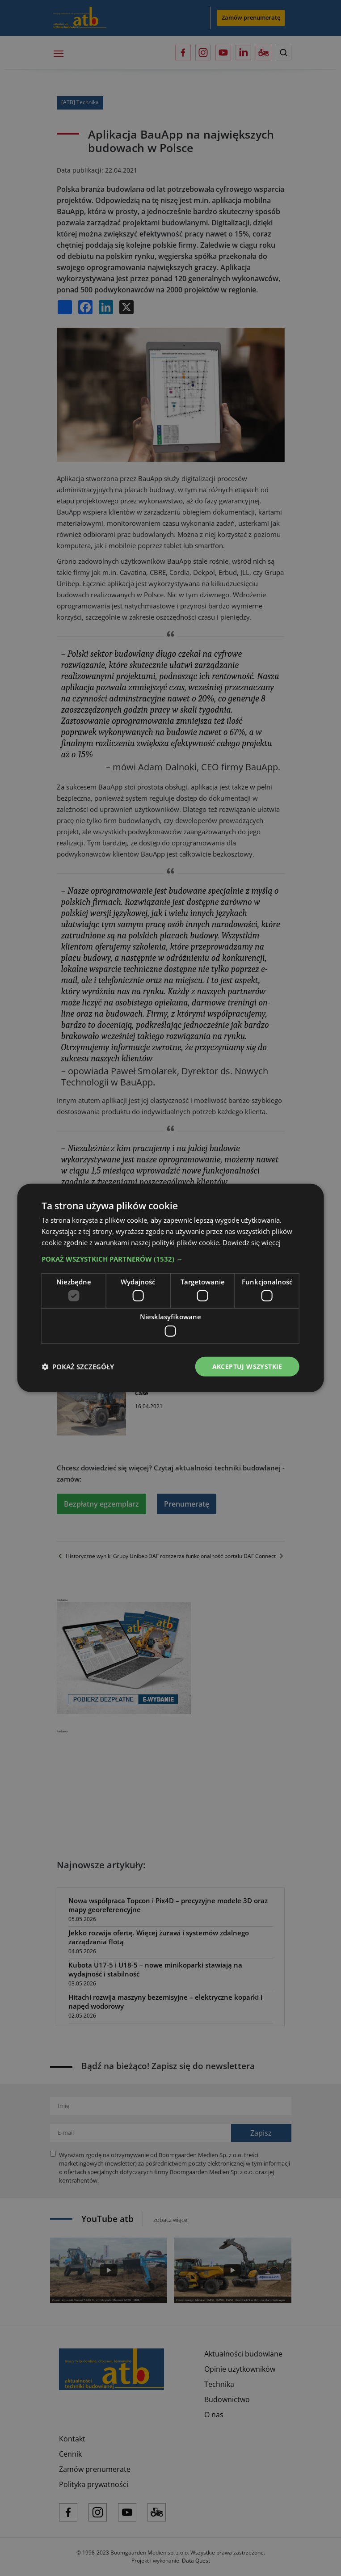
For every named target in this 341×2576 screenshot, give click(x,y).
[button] (170, 1258)
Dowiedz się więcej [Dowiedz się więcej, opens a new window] (252, 1242)
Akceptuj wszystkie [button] (247, 1366)
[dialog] (170, 1288)
